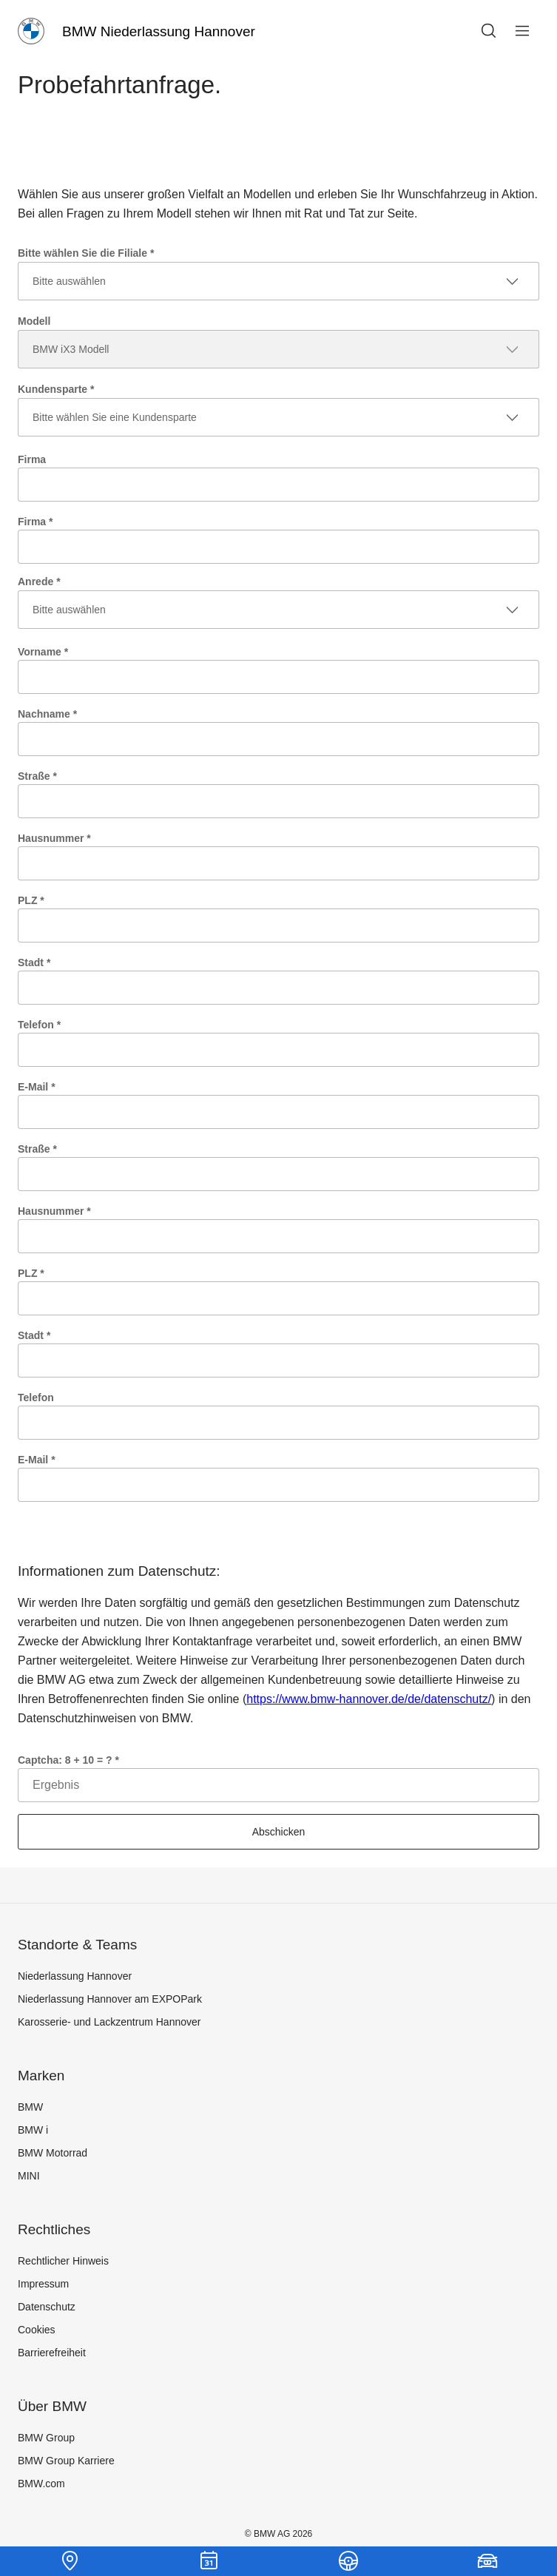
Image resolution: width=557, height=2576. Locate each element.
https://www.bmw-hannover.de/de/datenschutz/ (368, 1699)
